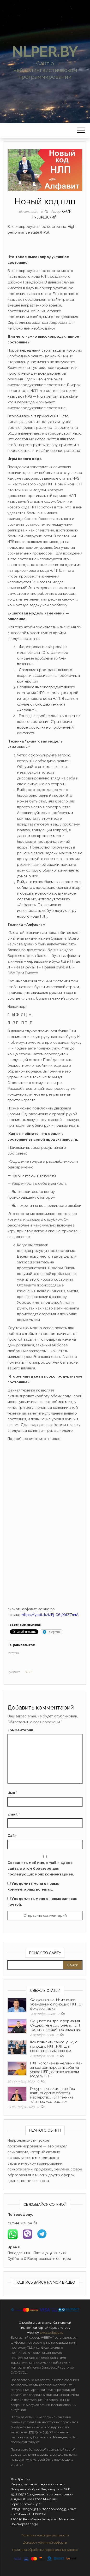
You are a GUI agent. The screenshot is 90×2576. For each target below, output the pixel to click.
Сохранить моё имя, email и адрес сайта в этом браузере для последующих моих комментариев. (40, 1868)
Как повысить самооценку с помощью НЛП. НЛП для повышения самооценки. (53, 2046)
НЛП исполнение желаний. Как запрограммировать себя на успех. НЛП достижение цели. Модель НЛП (56, 2069)
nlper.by (45, 51)
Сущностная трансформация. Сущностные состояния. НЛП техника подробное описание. (56, 2025)
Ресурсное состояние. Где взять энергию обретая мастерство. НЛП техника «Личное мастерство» (52, 2095)
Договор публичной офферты (45, 2542)
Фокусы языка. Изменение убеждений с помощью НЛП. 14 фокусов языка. (56, 2004)
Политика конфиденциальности (45, 2535)
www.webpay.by (51, 2332)
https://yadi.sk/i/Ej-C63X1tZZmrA (50, 1615)
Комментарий (20, 1730)
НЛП (27, 1672)
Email (13, 1814)
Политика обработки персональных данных (45, 2550)
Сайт (12, 1835)
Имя (12, 1793)
